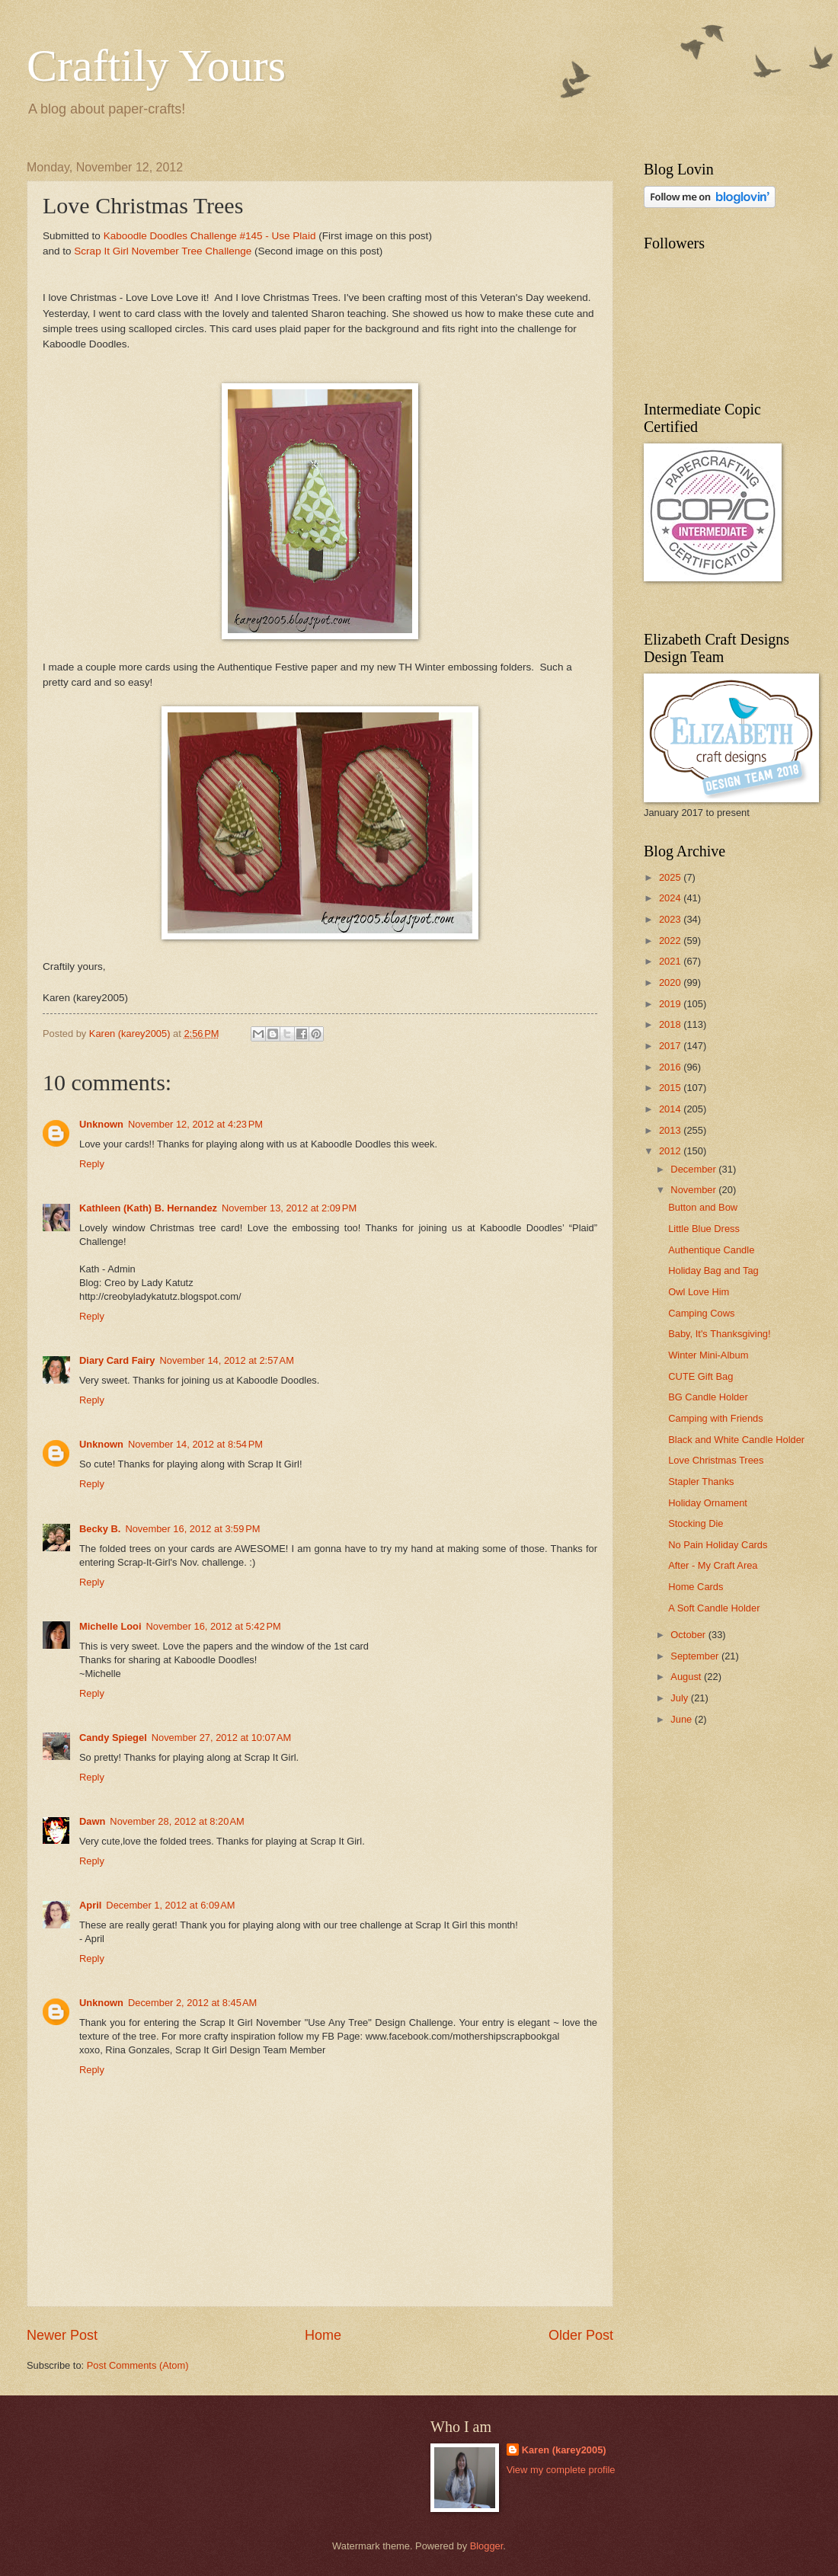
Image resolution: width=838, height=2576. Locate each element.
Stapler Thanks (701, 1481)
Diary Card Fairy (117, 1360)
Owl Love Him (698, 1292)
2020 (671, 982)
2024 (671, 898)
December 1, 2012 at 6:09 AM (170, 1905)
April (90, 1905)
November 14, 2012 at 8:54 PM (195, 1444)
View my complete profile (561, 2469)
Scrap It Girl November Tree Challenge (162, 251)
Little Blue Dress (704, 1228)
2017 (671, 1045)
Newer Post (62, 2335)
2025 (671, 877)
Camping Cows (701, 1313)
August (687, 1676)
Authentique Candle (711, 1250)
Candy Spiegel (113, 1737)
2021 (671, 961)
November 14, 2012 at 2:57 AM (226, 1360)
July (680, 1698)
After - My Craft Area (712, 1565)
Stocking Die (695, 1523)
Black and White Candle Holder (736, 1439)
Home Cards (695, 1586)
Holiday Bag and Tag (713, 1270)
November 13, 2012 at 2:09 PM (289, 1208)
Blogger (487, 2546)
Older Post (581, 2335)
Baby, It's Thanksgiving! (719, 1333)
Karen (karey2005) (564, 2450)
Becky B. (99, 1528)
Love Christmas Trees (715, 1460)
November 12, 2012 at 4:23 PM (195, 1124)
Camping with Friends (715, 1418)
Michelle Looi (110, 1626)
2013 (671, 1130)
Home (323, 2335)
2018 (671, 1024)
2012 (671, 1151)
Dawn (92, 1821)
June (682, 1719)
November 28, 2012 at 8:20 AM (177, 1821)
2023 (671, 919)
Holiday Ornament (707, 1503)
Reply (91, 1164)
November (694, 1189)
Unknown (101, 1124)
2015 (671, 1087)
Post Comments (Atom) (138, 2365)
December (694, 1169)
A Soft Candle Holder (714, 1608)
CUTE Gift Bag (700, 1376)
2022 (671, 940)
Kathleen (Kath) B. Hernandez (148, 1208)
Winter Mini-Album (708, 1355)
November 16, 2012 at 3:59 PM (192, 1528)
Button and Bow (702, 1207)
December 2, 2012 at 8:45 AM (192, 2002)
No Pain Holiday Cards (717, 1544)
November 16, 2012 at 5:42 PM (213, 1626)
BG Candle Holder (707, 1397)
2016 (671, 1067)
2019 (671, 1004)
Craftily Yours (156, 65)
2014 (671, 1109)
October (689, 1634)
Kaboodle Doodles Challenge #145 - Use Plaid (210, 236)
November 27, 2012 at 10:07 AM (222, 1737)
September (695, 1656)
